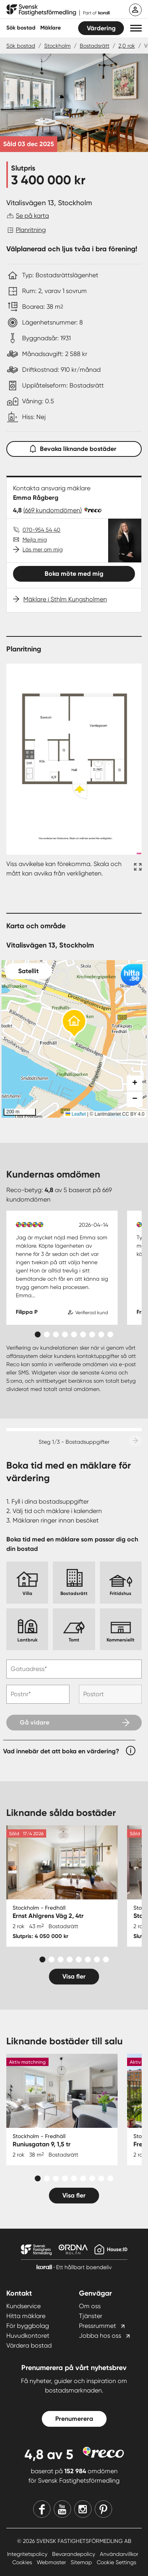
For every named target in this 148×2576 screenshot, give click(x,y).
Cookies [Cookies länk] (23, 2562)
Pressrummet (97, 2325)
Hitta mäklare (25, 2316)
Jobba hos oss (100, 2335)
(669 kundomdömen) (52, 510)
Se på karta (32, 215)
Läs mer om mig (42, 549)
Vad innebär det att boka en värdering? (61, 1751)
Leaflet (76, 1114)
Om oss (90, 2306)
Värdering (101, 28)
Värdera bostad (29, 2345)
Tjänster (90, 2316)
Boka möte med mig (74, 573)
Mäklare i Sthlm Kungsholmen (65, 599)
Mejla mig (34, 539)
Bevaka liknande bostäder (74, 447)
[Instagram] (83, 2509)
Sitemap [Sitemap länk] (82, 2562)
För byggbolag (27, 2325)
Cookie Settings (116, 2562)
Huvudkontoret (27, 2335)
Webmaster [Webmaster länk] (52, 2562)
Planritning (31, 230)
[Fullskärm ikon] (136, 868)
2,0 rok (126, 46)
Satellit (28, 971)
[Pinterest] (103, 2509)
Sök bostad (21, 27)
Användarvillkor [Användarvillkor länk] (119, 2554)
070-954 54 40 (41, 530)
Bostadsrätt (94, 46)
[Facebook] (42, 2509)
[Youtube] (62, 2509)
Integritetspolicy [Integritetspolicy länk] (28, 2554)
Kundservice (23, 2306)
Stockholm (57, 46)
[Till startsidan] (58, 10)
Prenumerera (74, 2418)
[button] (136, 28)
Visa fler (74, 1976)
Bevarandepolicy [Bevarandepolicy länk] (74, 2554)
